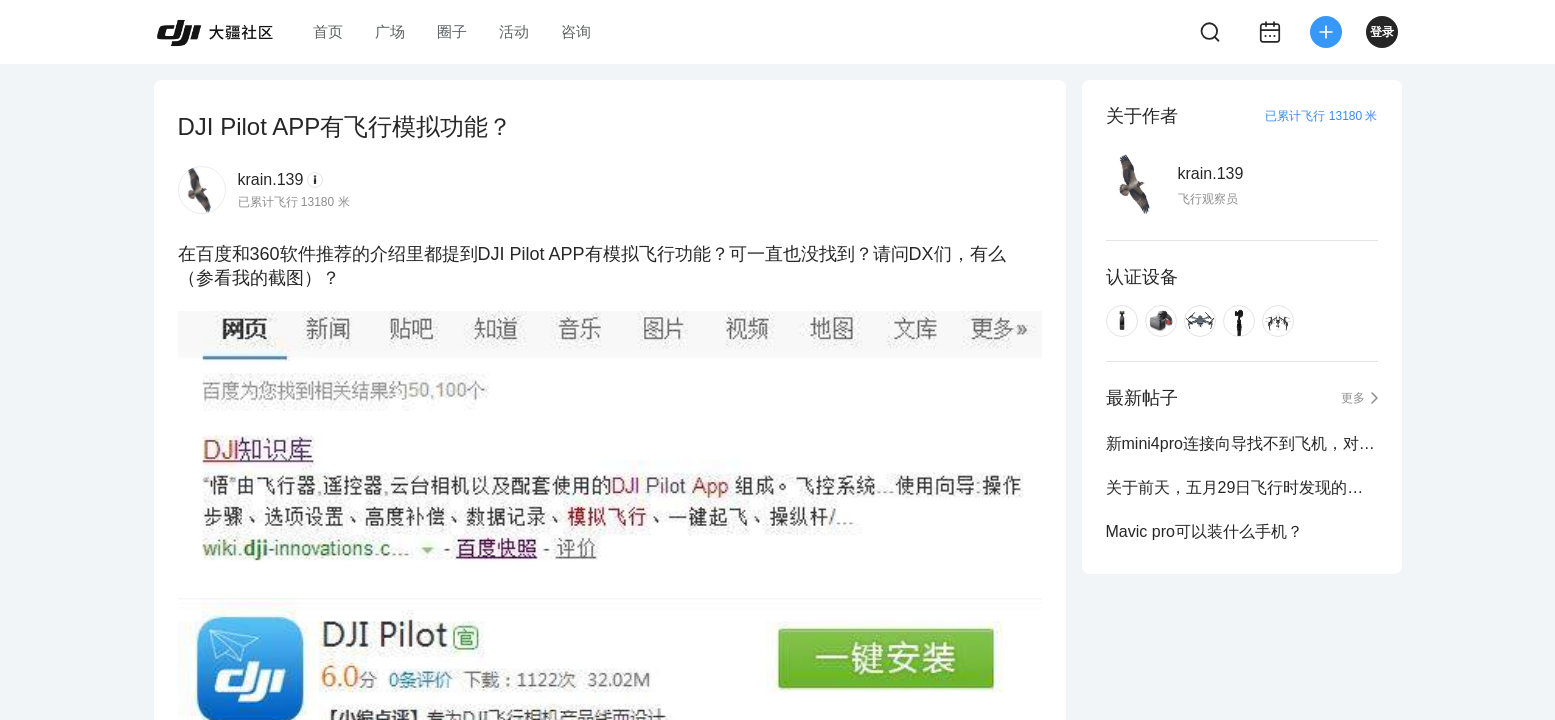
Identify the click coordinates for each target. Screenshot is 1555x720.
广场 (390, 31)
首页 (328, 31)
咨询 (576, 31)
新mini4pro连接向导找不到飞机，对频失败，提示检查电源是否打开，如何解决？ (1242, 443)
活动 (514, 31)
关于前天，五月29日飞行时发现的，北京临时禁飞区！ (1242, 487)
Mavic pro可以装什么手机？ (1204, 531)
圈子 (452, 31)
